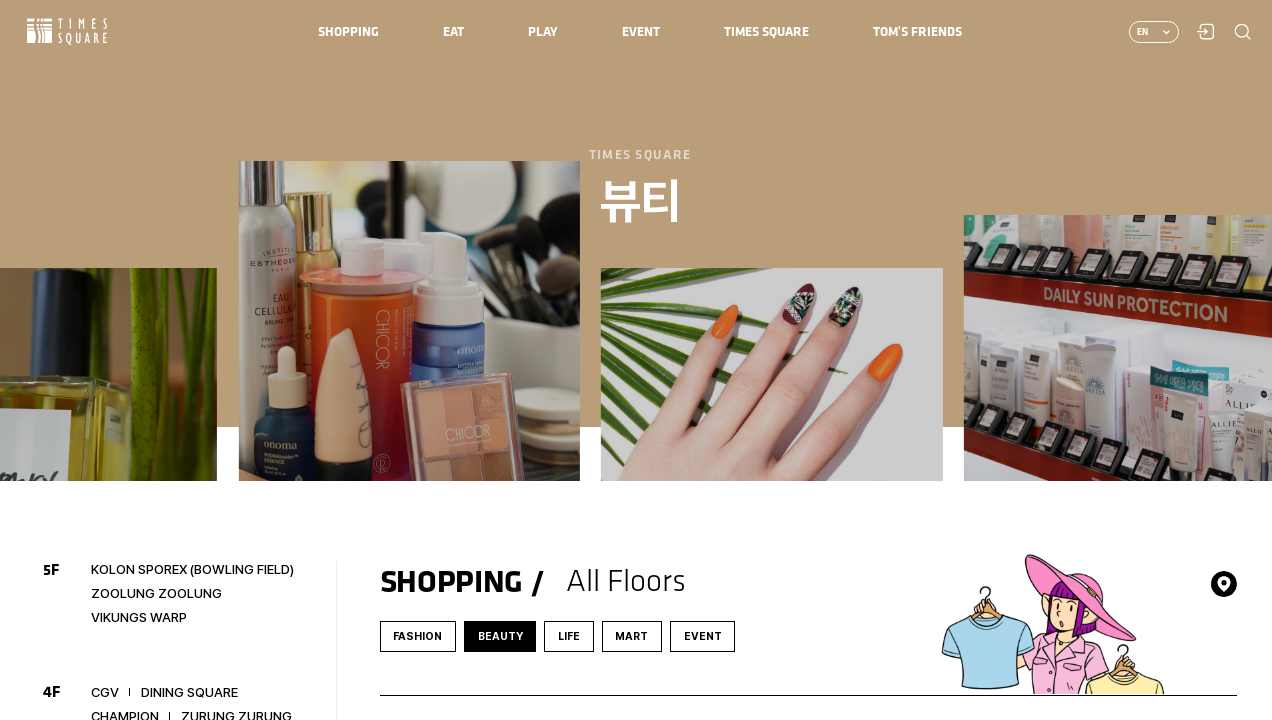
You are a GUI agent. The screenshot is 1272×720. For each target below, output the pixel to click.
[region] (636, 360)
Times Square (67, 31)
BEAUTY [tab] (500, 636)
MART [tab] (631, 636)
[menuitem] (348, 32)
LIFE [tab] (569, 636)
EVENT (703, 636)
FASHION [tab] (417, 636)
